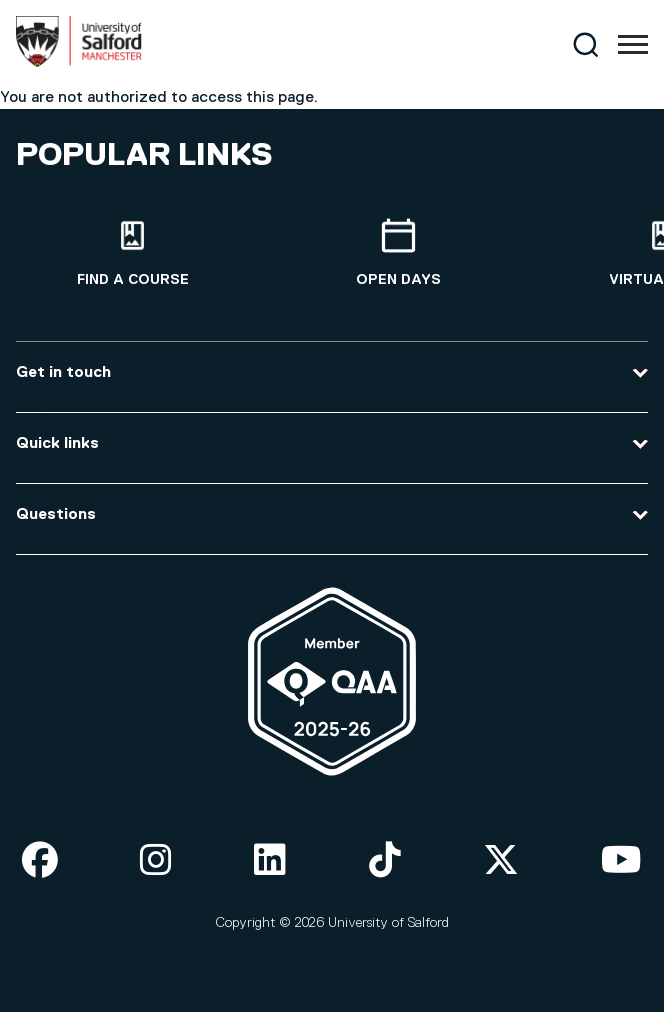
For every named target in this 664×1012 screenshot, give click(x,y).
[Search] (585, 44)
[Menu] (633, 45)
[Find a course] (133, 253)
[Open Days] (399, 253)
